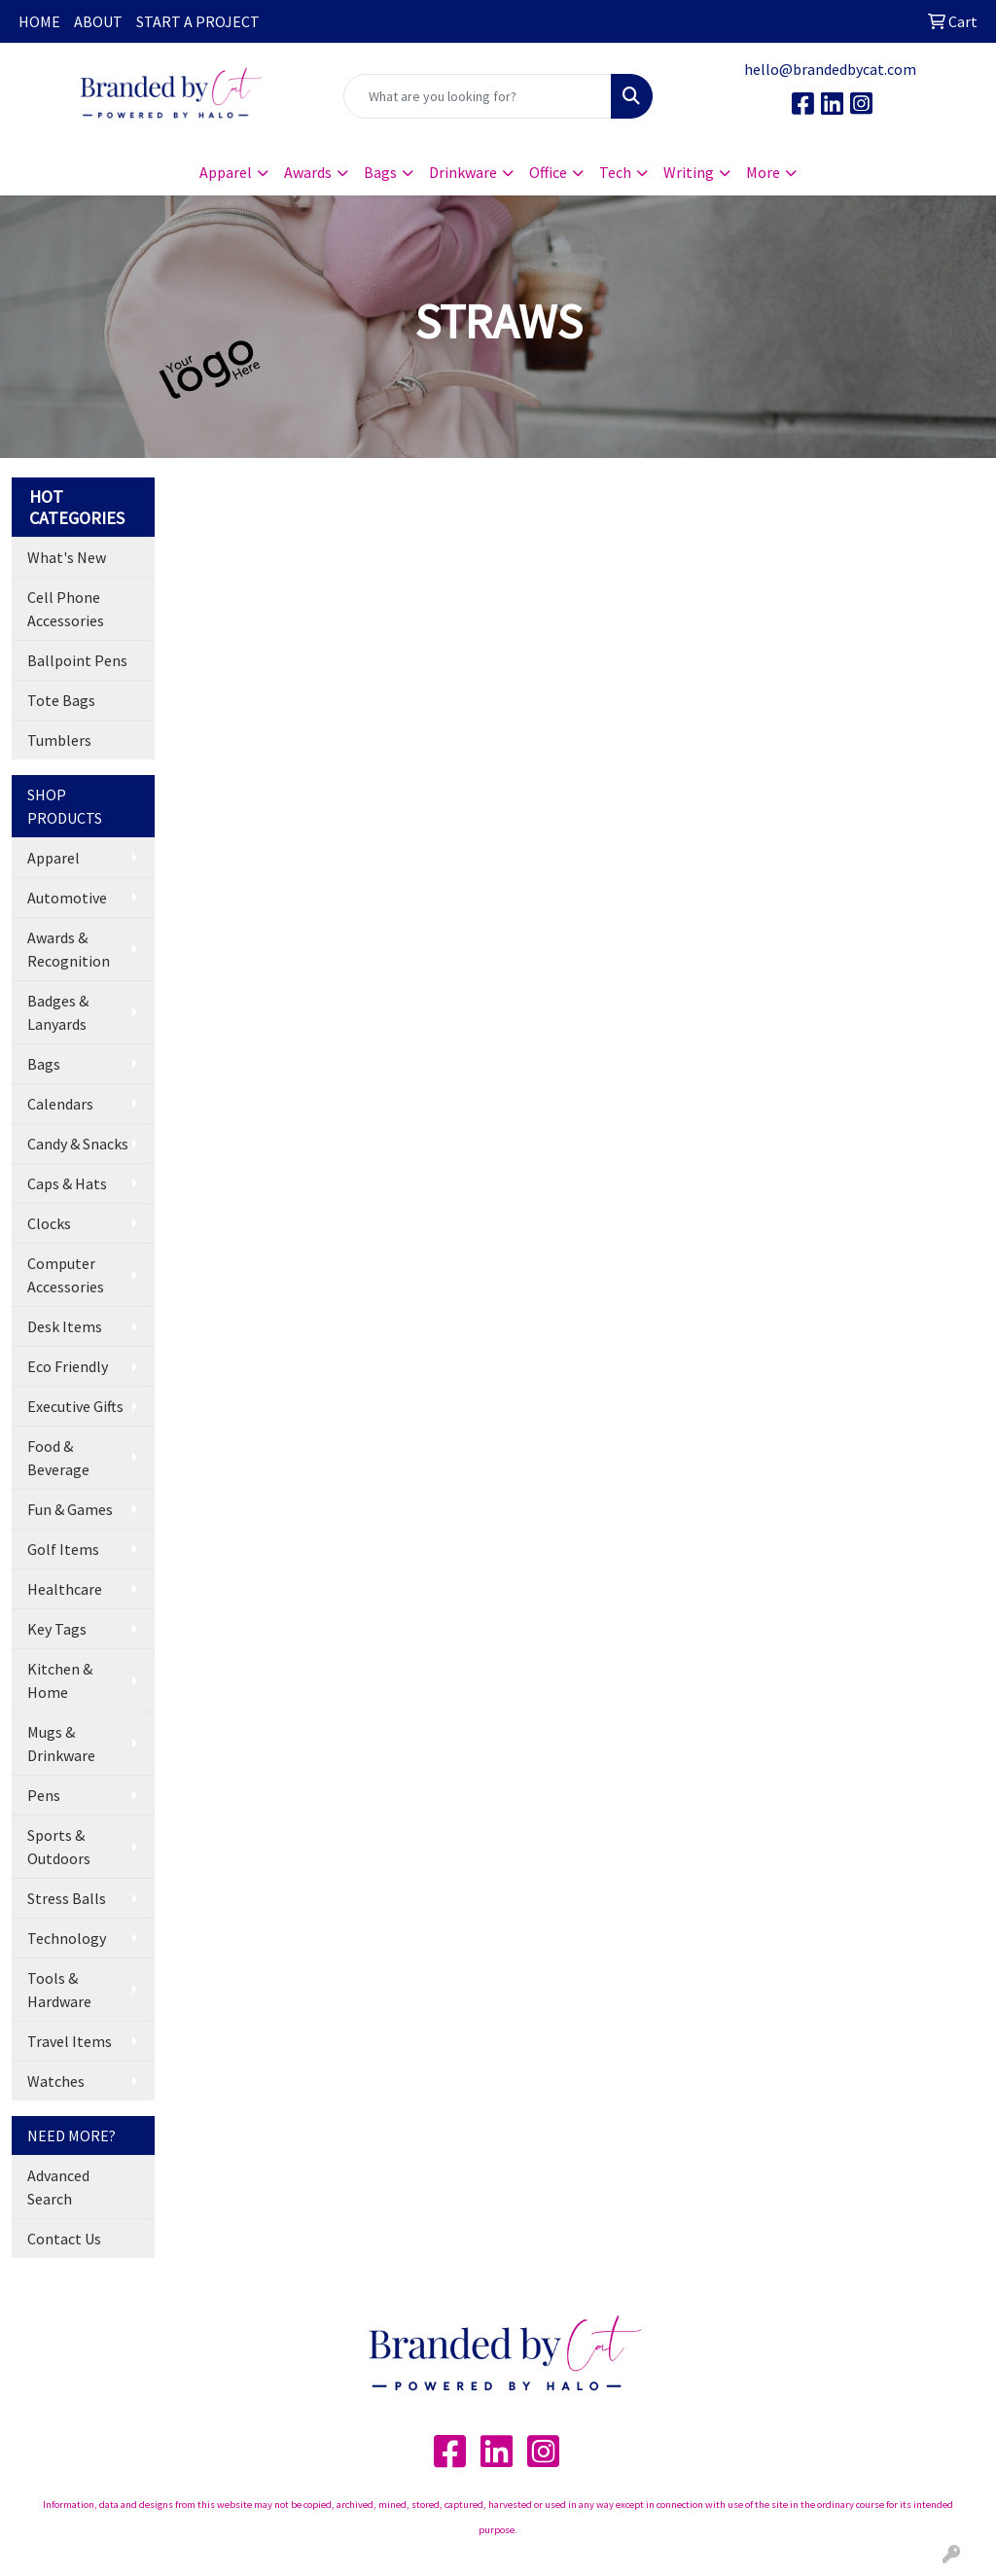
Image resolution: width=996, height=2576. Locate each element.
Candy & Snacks (77, 1143)
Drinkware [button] (463, 172)
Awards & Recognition (68, 949)
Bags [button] (380, 172)
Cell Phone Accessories (65, 608)
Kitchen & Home (59, 1680)
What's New (66, 557)
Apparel (53, 857)
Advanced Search (58, 2187)
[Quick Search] (477, 96)
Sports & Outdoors (58, 1846)
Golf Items (63, 1549)
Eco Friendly (67, 1366)
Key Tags (57, 1629)
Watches (56, 2081)
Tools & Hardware (59, 1989)
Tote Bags (61, 700)
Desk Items (64, 1326)
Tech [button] (615, 172)
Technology (66, 1938)
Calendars (60, 1103)
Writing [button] (688, 172)
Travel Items (69, 2041)
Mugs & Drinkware (61, 1743)
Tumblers (59, 740)
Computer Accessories (65, 1274)
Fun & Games (70, 1509)
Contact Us (64, 2238)
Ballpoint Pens (77, 660)
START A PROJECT (198, 21)
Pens (43, 1795)
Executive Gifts (75, 1406)
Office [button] (548, 172)
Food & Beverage (58, 1457)
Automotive (67, 897)
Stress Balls (66, 1898)
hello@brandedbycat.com (830, 69)
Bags (43, 1064)
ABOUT (98, 21)
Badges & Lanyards (58, 1012)
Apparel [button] (225, 172)
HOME (39, 21)
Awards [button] (308, 172)
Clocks (49, 1223)
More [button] (763, 172)
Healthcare (64, 1589)
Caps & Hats (67, 1183)
